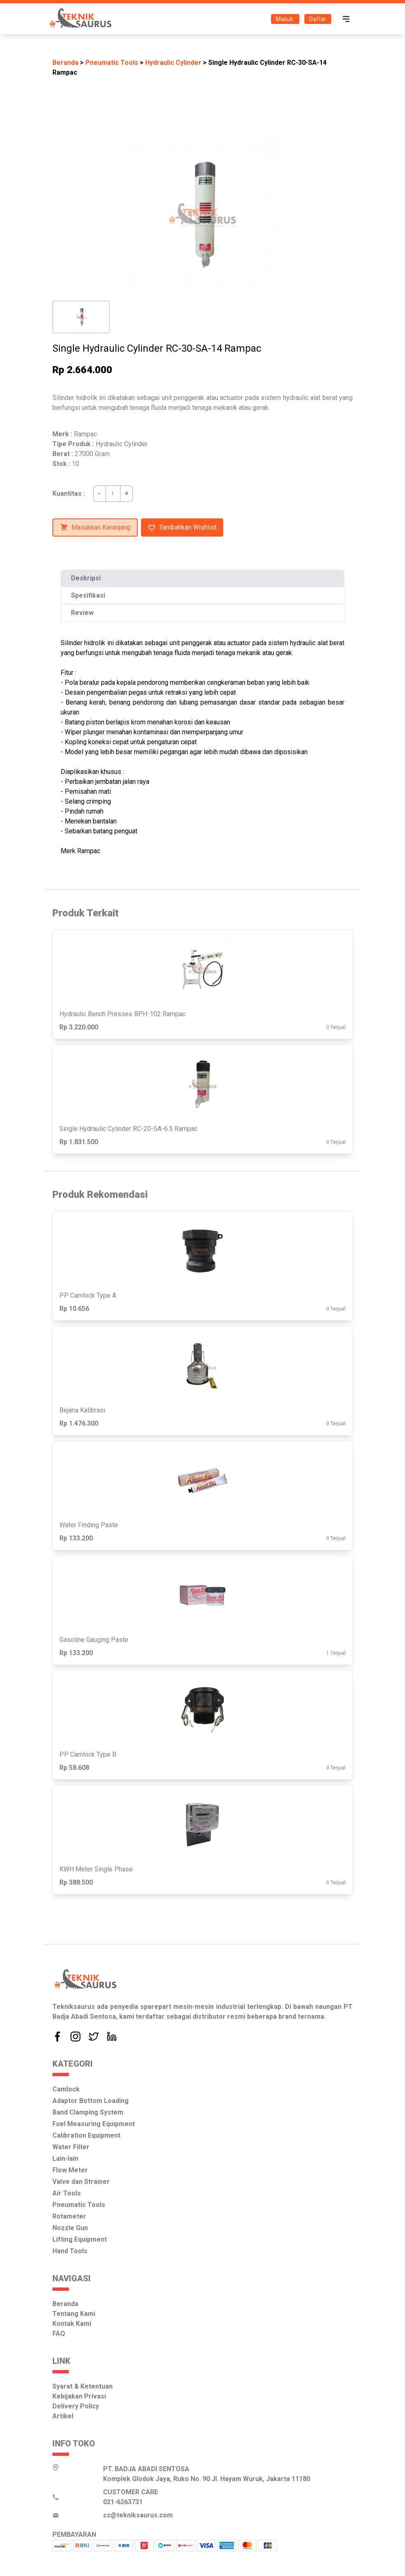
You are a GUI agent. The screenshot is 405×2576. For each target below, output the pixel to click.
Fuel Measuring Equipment (93, 2124)
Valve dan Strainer (81, 2182)
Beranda (65, 62)
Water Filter (70, 2147)
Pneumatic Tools (111, 62)
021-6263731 (123, 2502)
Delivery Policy (75, 2406)
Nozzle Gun (70, 2228)
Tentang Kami (73, 2314)
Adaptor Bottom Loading (90, 2101)
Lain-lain (65, 2158)
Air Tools (66, 2193)
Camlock (66, 2089)
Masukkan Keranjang (95, 527)
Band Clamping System (87, 2112)
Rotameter (69, 2216)
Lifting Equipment (79, 2239)
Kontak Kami (71, 2324)
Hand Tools (69, 2251)
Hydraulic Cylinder (173, 62)
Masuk (285, 19)
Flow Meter (70, 2170)
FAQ (58, 2333)
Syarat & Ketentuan (82, 2386)
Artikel (62, 2416)
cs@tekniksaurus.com (138, 2515)
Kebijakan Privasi (79, 2396)
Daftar (317, 19)
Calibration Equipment (86, 2135)
